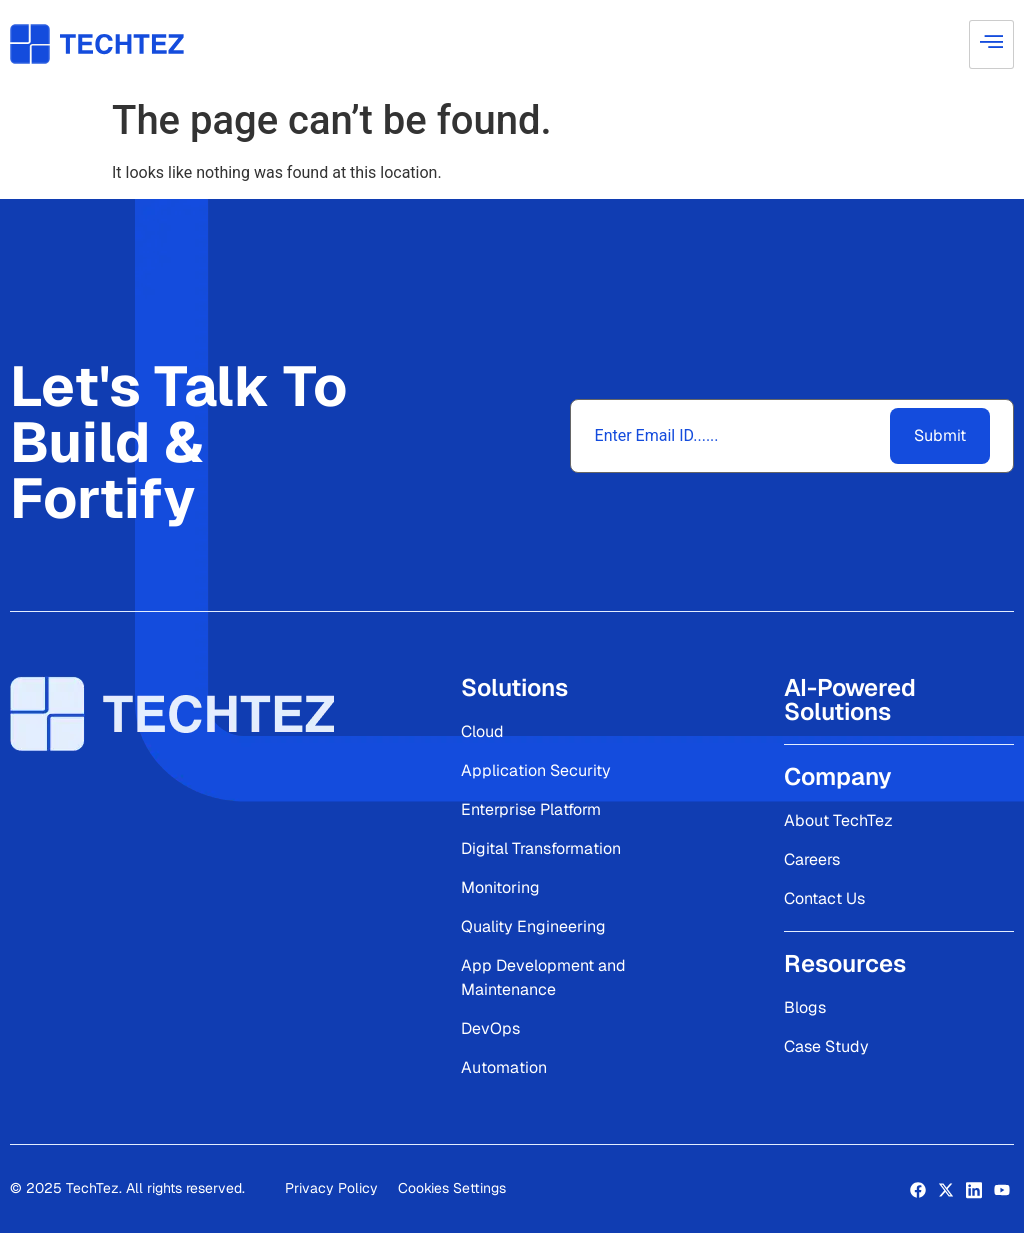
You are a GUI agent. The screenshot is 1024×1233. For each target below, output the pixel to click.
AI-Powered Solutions (850, 699)
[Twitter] (946, 1189)
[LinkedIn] (974, 1189)
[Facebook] (918, 1189)
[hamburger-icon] (991, 44)
